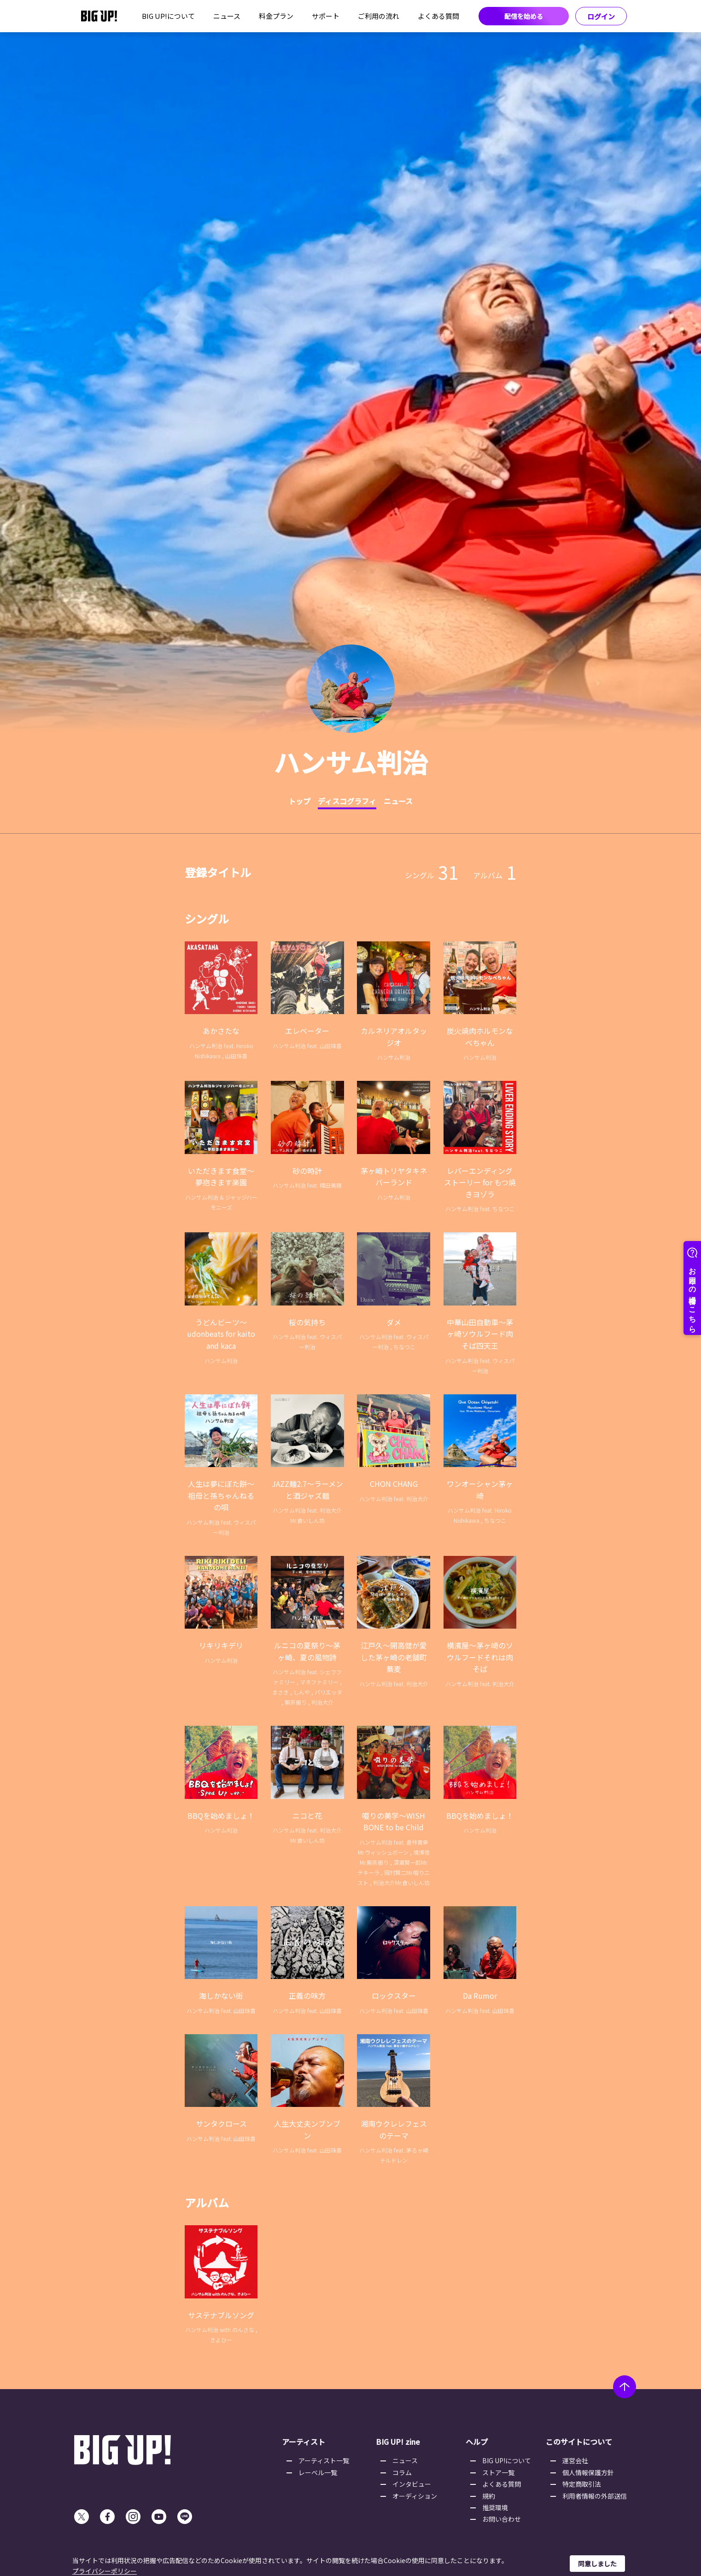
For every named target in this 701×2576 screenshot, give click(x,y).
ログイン (601, 16)
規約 (488, 2496)
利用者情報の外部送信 (594, 2496)
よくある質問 (438, 15)
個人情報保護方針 (588, 2472)
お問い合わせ (501, 2519)
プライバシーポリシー (104, 2571)
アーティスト (303, 2441)
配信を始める (523, 16)
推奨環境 (495, 2507)
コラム (402, 2472)
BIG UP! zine (398, 2441)
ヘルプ (477, 2441)
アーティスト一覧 (323, 2460)
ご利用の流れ (378, 15)
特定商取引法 (581, 2484)
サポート (325, 15)
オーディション (414, 2496)
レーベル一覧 (317, 2472)
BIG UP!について (168, 15)
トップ (299, 800)
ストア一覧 (498, 2472)
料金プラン (276, 15)
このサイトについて (579, 2441)
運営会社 (575, 2460)
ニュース (226, 15)
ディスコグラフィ (347, 800)
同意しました (597, 2563)
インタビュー (411, 2484)
